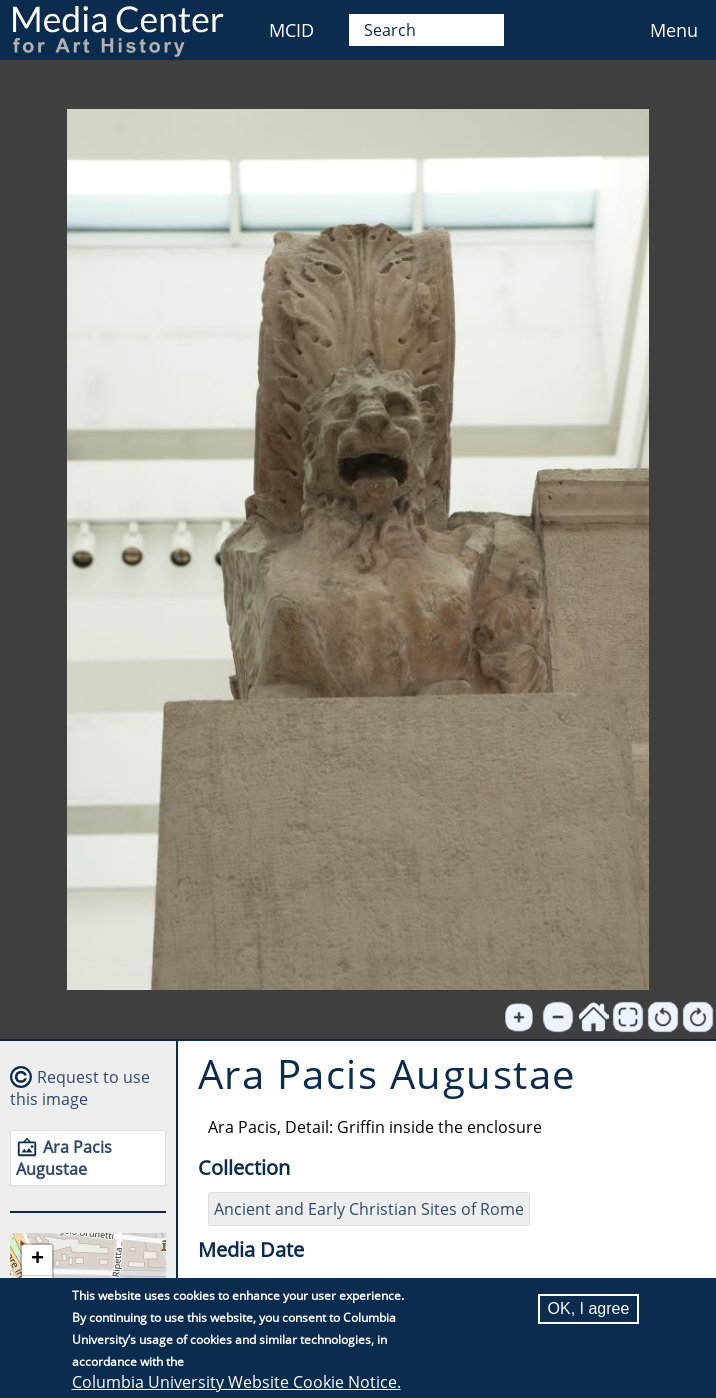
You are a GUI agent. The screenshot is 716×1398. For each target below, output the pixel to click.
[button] (37, 1260)
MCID (291, 30)
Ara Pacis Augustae (64, 1158)
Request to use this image (80, 1088)
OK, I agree (589, 1308)
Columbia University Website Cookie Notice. (236, 1382)
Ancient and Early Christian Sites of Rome (369, 1209)
